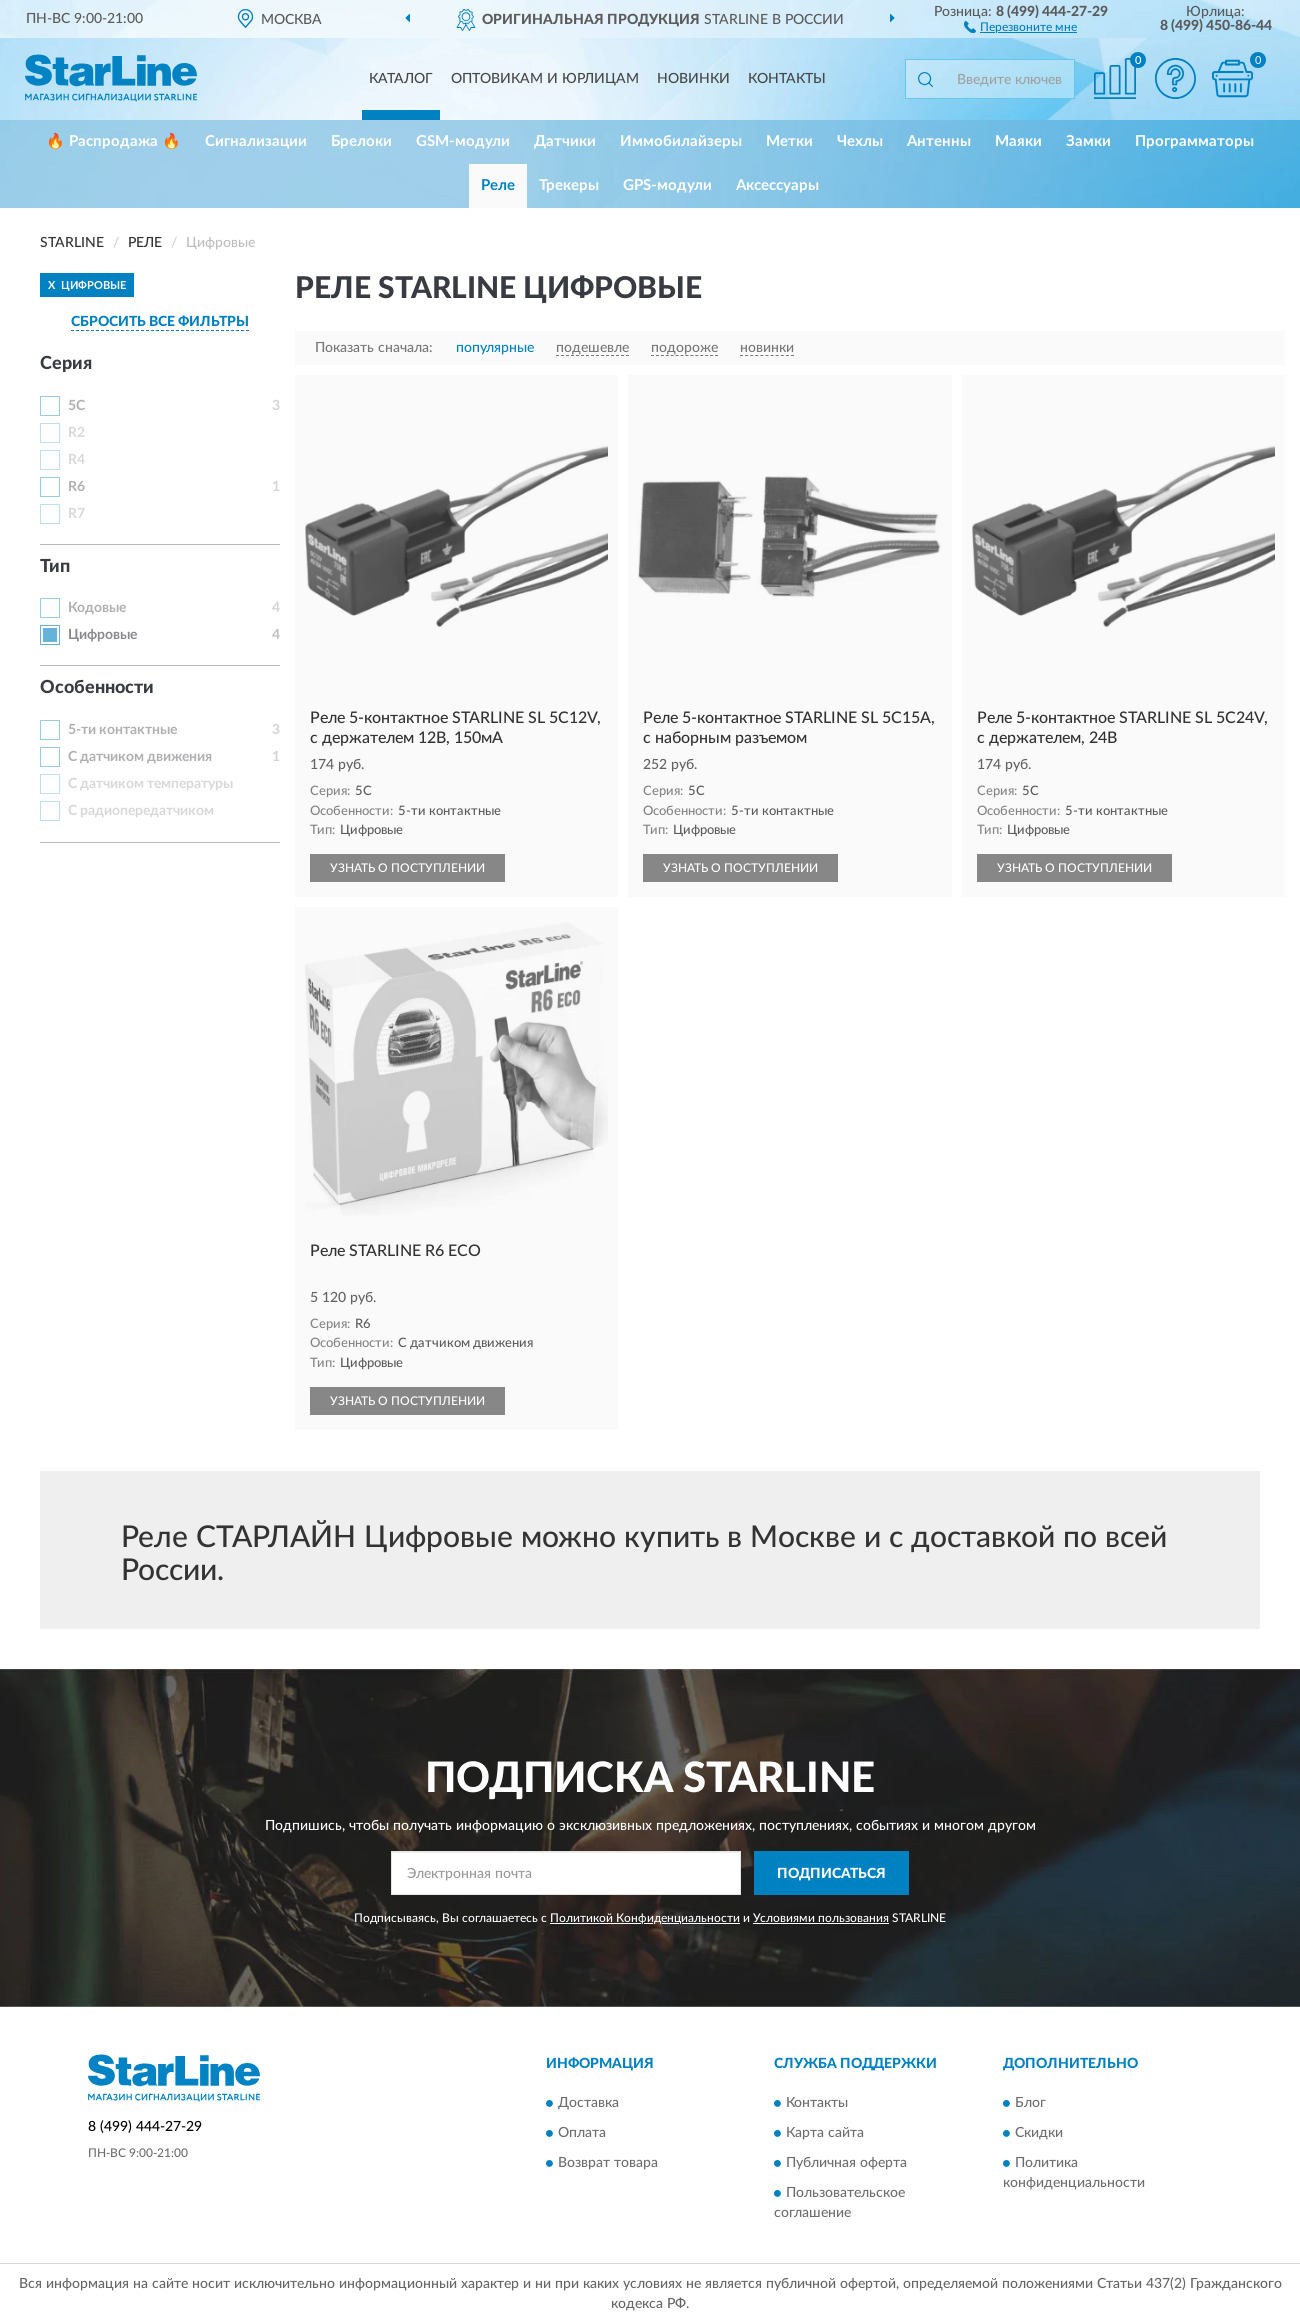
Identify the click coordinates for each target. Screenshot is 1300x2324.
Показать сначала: (374, 348)
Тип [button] (55, 567)
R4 (76, 460)
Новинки (693, 79)
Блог (1030, 2103)
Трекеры (569, 185)
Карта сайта (825, 2133)
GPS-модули (667, 185)
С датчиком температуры (150, 784)
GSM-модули (463, 141)
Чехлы (860, 141)
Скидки (1039, 2133)
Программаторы (1194, 141)
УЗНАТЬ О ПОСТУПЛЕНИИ (407, 868)
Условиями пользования (821, 1918)
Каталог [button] (401, 79)
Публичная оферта (846, 2163)
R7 (76, 514)
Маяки (1018, 141)
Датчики (565, 141)
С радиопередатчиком (141, 811)
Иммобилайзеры (681, 141)
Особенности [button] (97, 688)
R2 (76, 433)
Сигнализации (256, 141)
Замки (1088, 141)
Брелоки (361, 141)
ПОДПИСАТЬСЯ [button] (831, 1874)
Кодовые (97, 608)
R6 (76, 487)
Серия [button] (66, 364)
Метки (789, 141)
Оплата (582, 2133)
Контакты (787, 79)
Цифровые (102, 635)
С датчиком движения (140, 757)
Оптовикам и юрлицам (545, 79)
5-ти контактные (122, 730)
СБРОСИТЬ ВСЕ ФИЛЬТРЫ (160, 322)
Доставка (588, 2103)
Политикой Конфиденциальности (645, 1918)
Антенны (939, 141)
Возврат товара (608, 2163)
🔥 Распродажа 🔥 (113, 141)
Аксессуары (777, 185)
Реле (498, 185)
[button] (1020, 26)
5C (76, 406)
